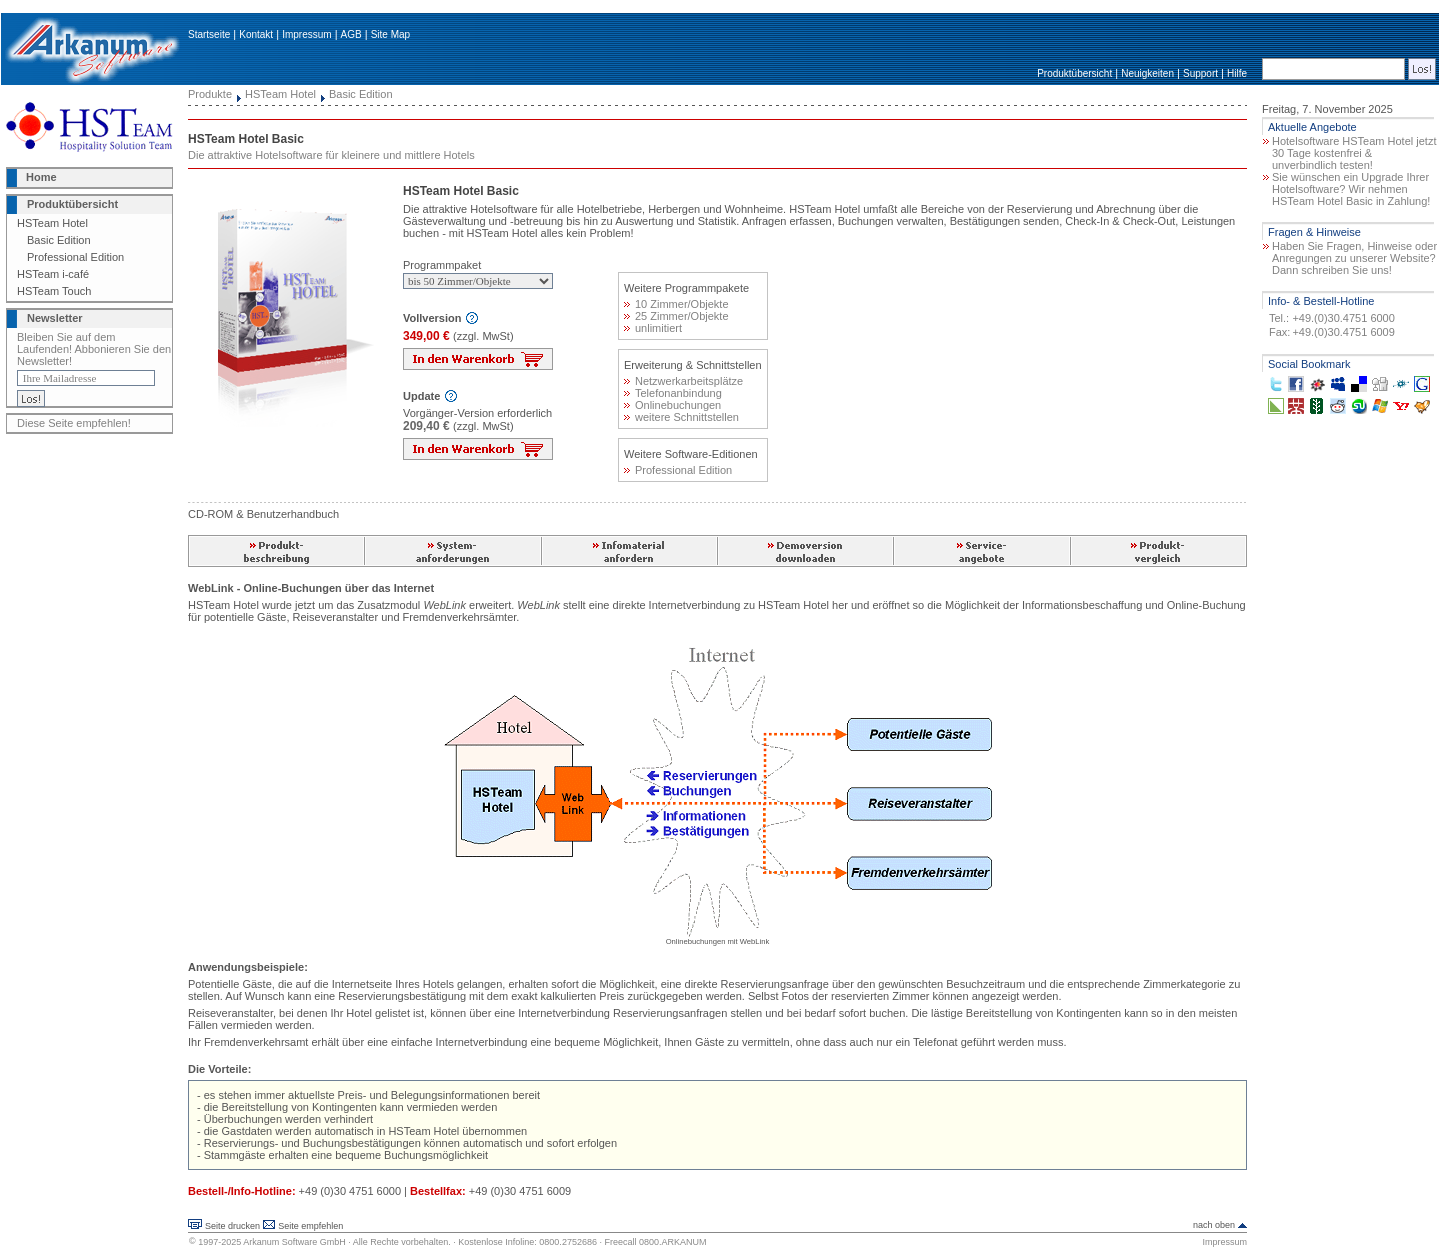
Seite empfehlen (310, 1226)
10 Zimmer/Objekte (676, 304)
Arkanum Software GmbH (294, 1242)
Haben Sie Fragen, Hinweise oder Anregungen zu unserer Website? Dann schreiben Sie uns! (1354, 258)
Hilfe (1237, 73)
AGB (351, 34)
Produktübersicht (1074, 73)
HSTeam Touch (54, 291)
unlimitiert (653, 328)
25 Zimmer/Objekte (676, 316)
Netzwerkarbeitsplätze (683, 381)
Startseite (209, 34)
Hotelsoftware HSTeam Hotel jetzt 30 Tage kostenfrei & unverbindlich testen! (1354, 153)
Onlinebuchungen (672, 405)
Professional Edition (75, 257)
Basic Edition (59, 240)
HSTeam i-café (53, 274)
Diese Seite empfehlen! (74, 423)
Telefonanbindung (673, 393)
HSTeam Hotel (52, 223)
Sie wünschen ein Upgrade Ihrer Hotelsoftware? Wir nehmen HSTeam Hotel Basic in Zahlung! (1351, 189)
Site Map (390, 34)
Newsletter (55, 318)
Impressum (306, 34)
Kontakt (256, 34)
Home (41, 177)
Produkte (210, 94)
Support (1200, 73)
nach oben (1214, 1225)
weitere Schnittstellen (681, 417)
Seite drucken (232, 1226)
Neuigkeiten (1147, 73)
